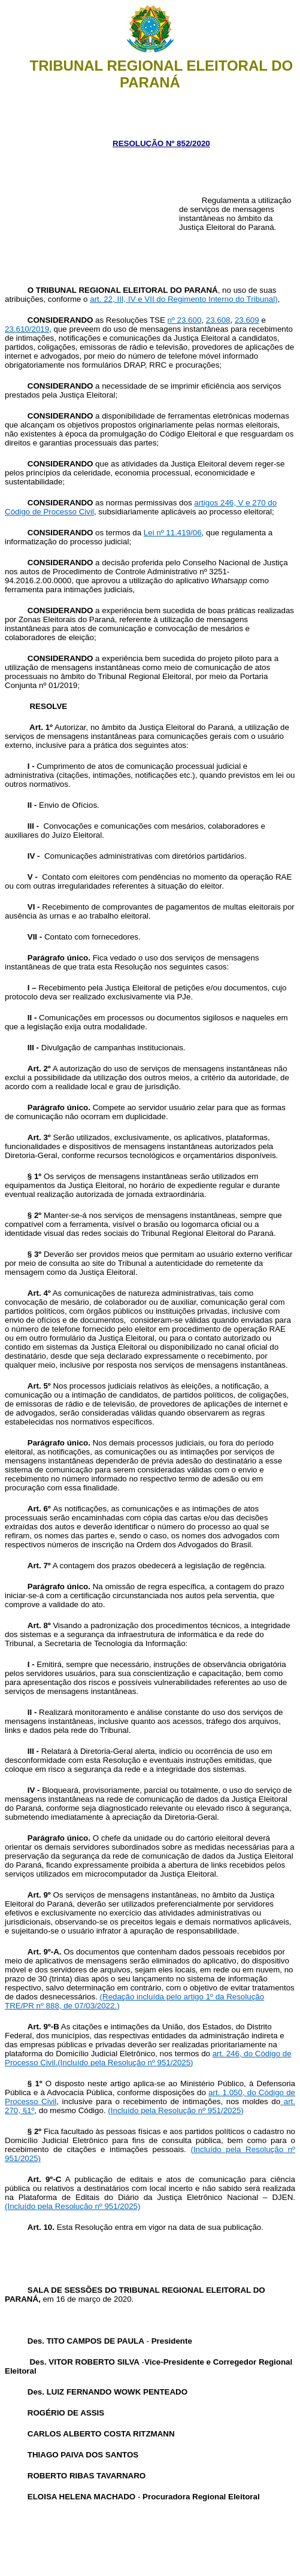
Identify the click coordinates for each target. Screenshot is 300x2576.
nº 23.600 (185, 320)
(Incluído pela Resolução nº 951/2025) (125, 2062)
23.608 (218, 320)
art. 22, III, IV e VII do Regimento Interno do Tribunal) (183, 299)
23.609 (247, 320)
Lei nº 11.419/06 (173, 532)
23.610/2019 (27, 329)
